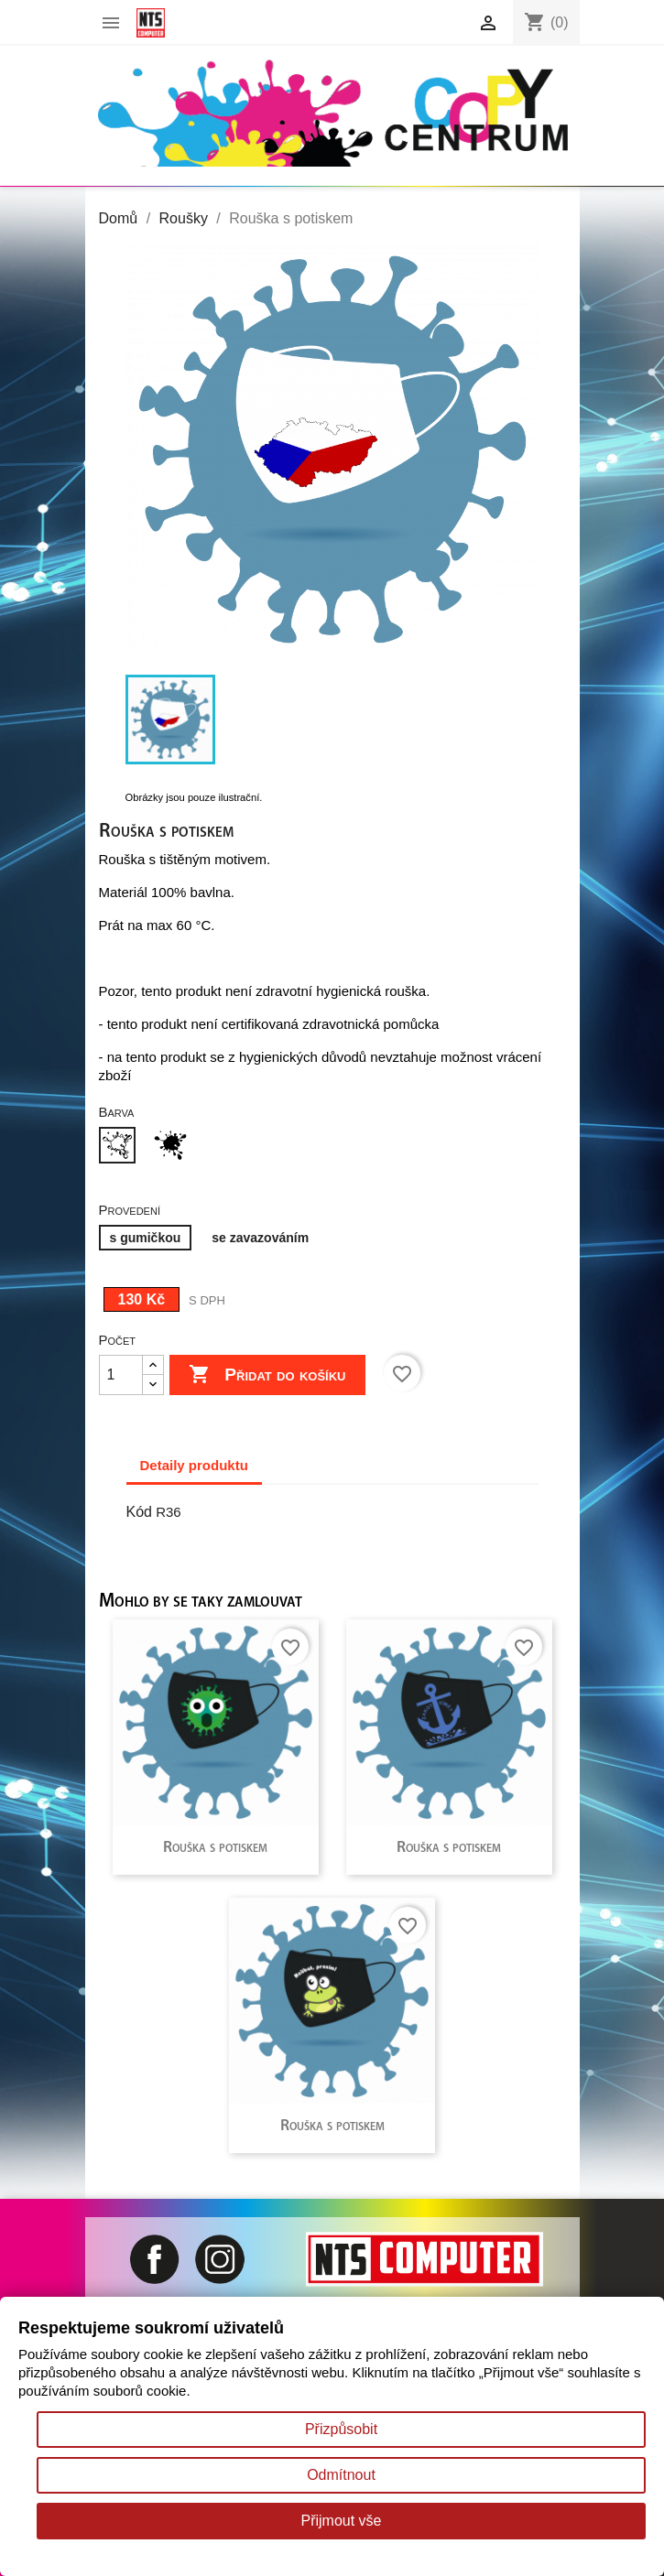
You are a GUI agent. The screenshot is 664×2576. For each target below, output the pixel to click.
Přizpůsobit (341, 2429)
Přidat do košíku (267, 1375)
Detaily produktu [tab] (194, 1465)
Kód (139, 1512)
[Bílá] (121, 1147)
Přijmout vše (340, 2520)
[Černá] (174, 1147)
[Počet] (121, 1375)
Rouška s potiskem (215, 1848)
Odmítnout (341, 2475)
